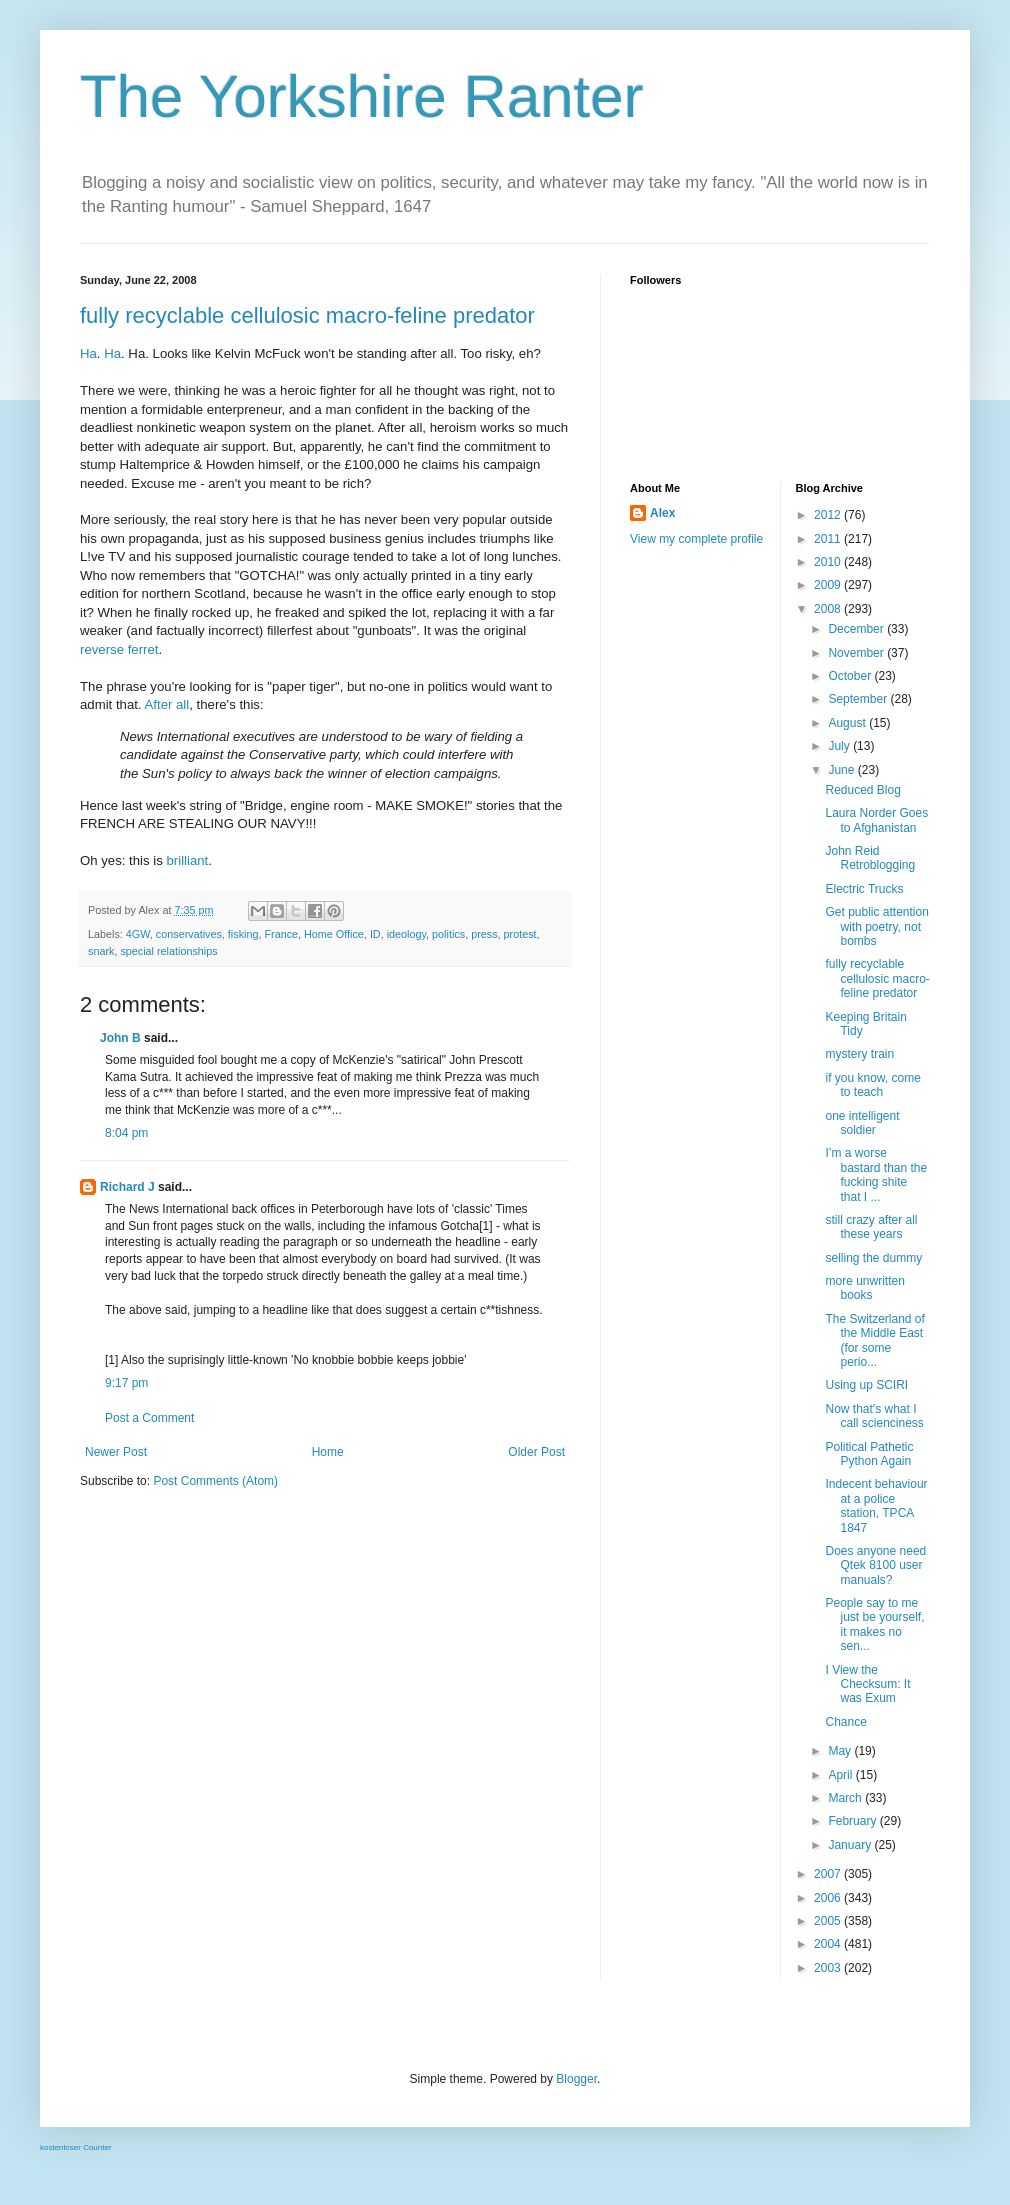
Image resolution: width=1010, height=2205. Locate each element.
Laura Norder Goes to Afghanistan (876, 820)
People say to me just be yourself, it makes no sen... (874, 1624)
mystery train (859, 1054)
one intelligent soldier (862, 1123)
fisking (243, 934)
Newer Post (116, 1452)
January (851, 1845)
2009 (829, 585)
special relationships (168, 951)
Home (328, 1452)
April (841, 1775)
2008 (829, 609)
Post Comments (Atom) (215, 1481)
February (853, 1821)
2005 (829, 1921)
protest (520, 934)
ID (375, 934)
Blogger (576, 2079)
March (846, 1798)
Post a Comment (149, 1418)
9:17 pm (126, 1383)
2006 (829, 1898)
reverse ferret (119, 649)
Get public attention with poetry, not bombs (876, 926)
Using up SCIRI (866, 1385)
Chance (845, 1722)
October (851, 676)
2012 (829, 515)
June (842, 770)
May (841, 1751)
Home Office (334, 934)
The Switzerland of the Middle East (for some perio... (874, 1340)
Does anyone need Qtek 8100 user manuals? (875, 1565)
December (857, 629)
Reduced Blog (862, 790)
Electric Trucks (864, 889)
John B (120, 1038)
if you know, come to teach (872, 1085)
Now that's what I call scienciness (874, 1416)
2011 (829, 539)
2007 (829, 1874)
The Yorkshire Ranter (362, 96)
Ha (88, 353)
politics (448, 934)
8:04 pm (126, 1133)
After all (167, 704)
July (840, 746)
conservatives (189, 934)
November (857, 653)
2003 (829, 1968)
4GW (138, 934)
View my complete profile (696, 539)
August (848, 723)
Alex (662, 513)
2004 (829, 1944)
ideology (406, 934)
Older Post (536, 1452)
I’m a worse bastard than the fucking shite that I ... (876, 1174)
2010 (829, 562)
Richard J (127, 1187)
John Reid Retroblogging (870, 858)
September (859, 699)
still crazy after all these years (871, 1227)
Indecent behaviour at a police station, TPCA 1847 (876, 1505)
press (484, 934)
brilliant (187, 860)
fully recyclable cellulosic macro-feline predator (307, 315)
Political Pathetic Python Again (869, 1454)
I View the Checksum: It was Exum (867, 1684)
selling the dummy (873, 1258)
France (281, 934)
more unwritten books (864, 1288)
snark (101, 951)
